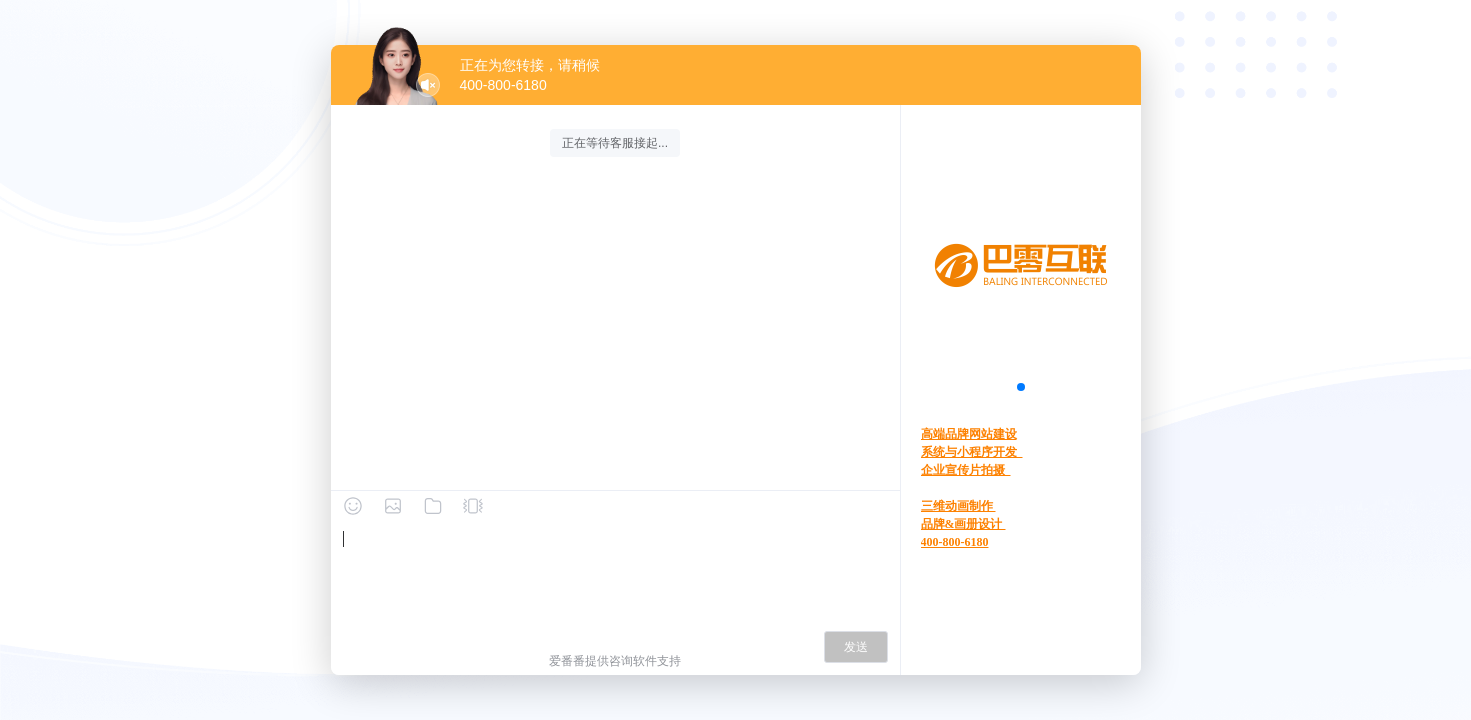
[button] (1021, 387)
